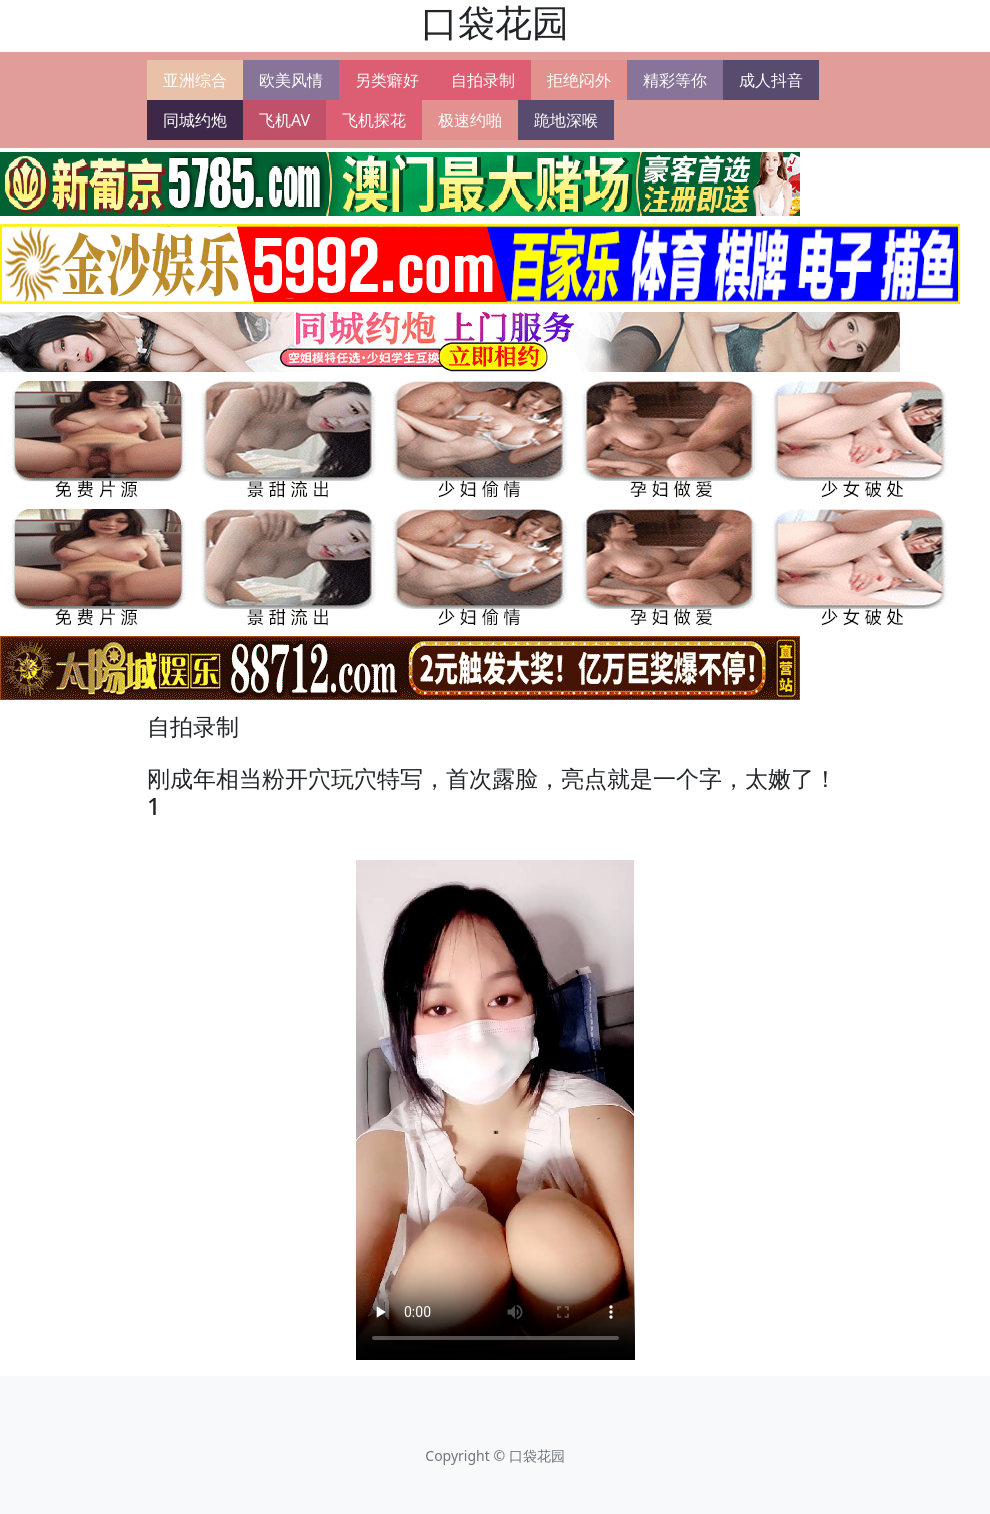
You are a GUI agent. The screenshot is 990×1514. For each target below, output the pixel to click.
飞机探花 (374, 120)
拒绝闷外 (579, 80)
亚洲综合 (195, 80)
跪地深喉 (566, 120)
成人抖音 (771, 80)
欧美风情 (291, 80)
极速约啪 (470, 120)
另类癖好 (387, 80)
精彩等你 (675, 80)
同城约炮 (195, 120)
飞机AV (284, 120)
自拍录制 (483, 80)
